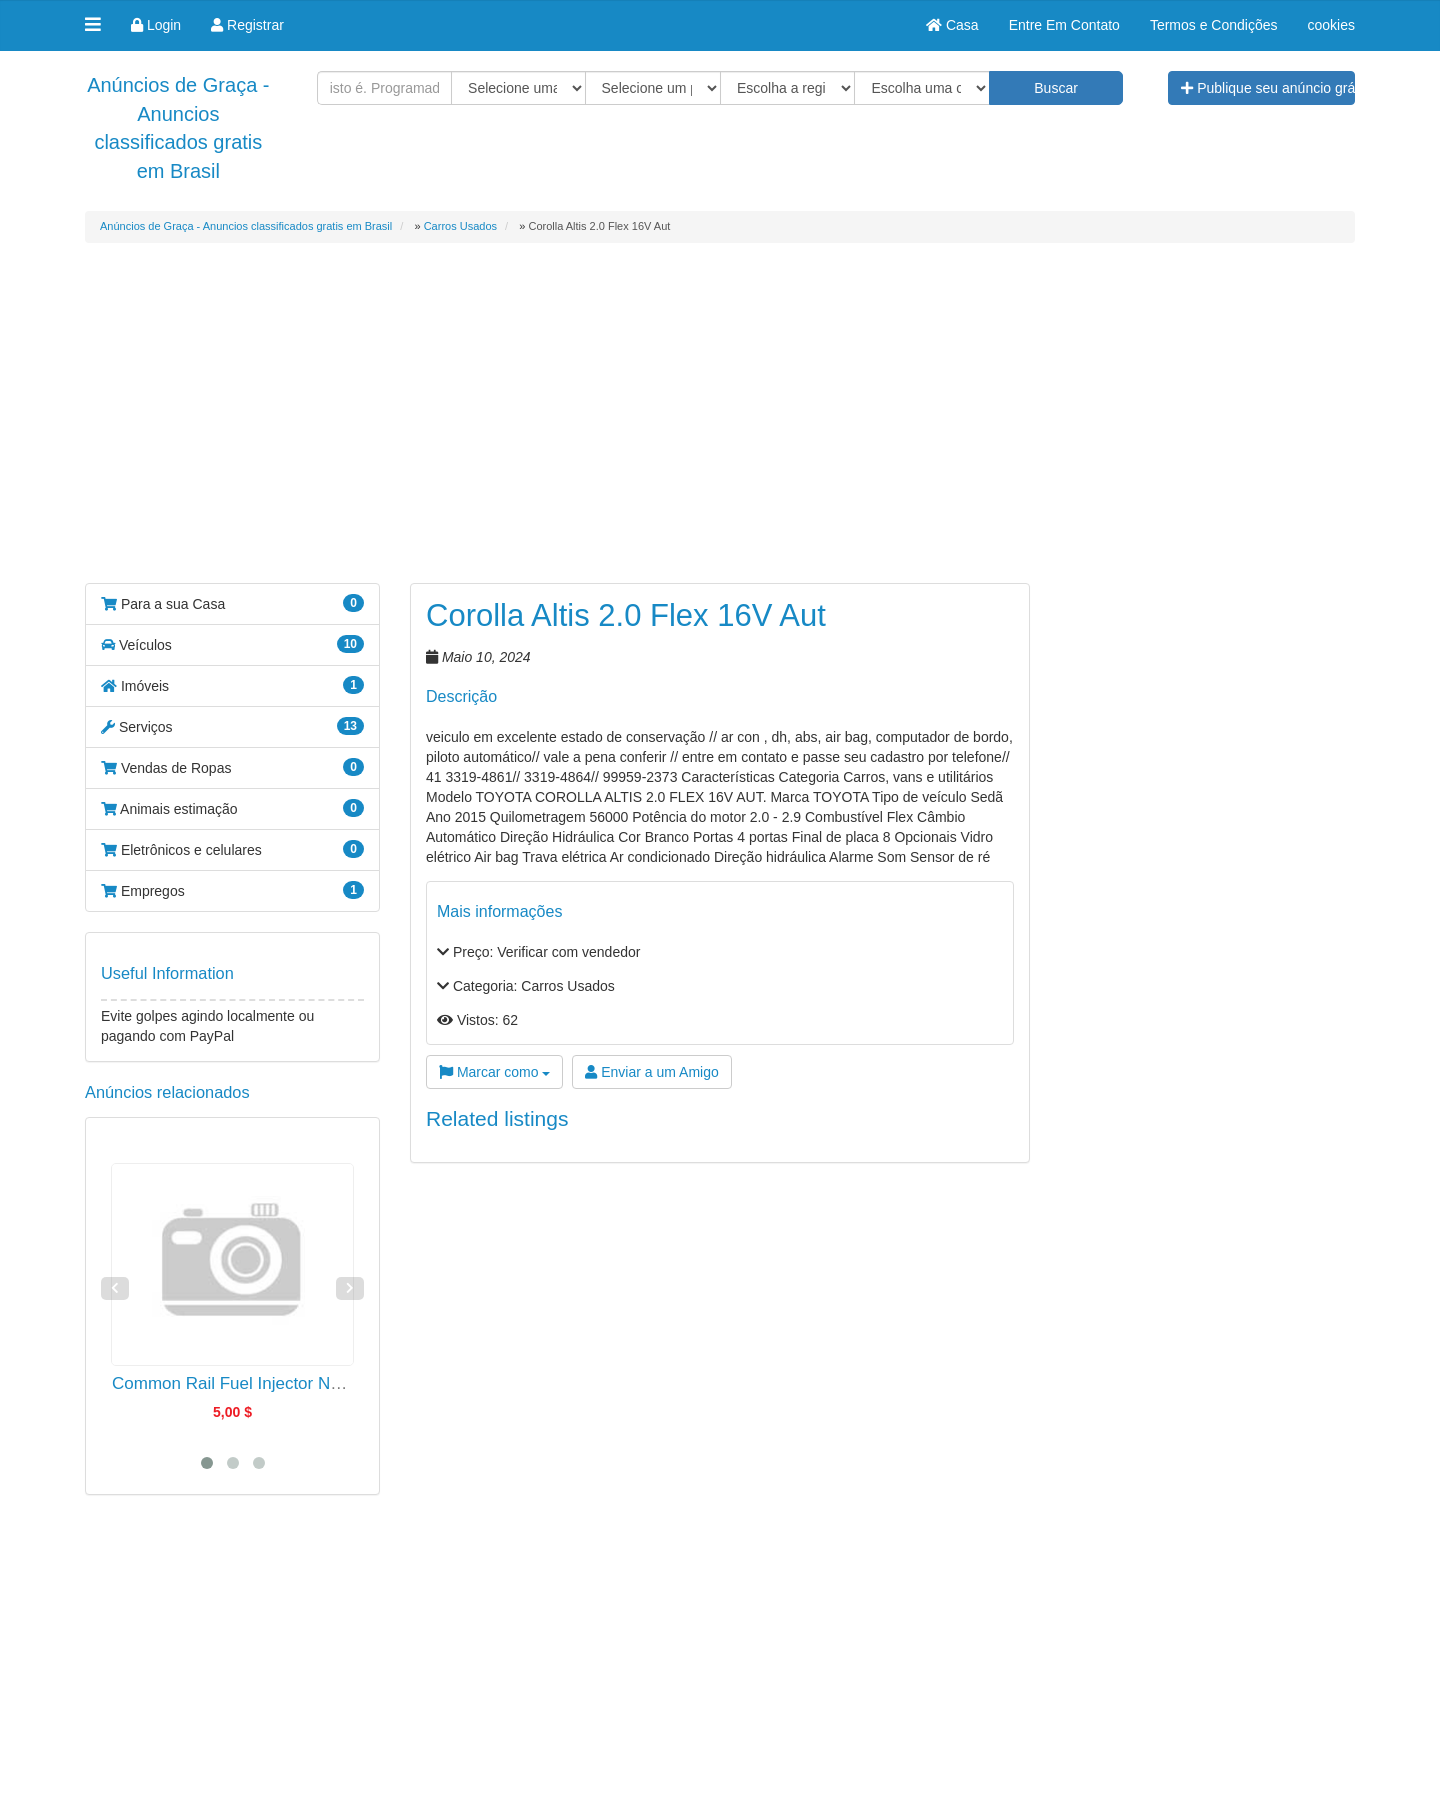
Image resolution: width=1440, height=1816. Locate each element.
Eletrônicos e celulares (232, 849)
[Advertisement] (720, 428)
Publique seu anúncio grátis (1268, 88)
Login (156, 25)
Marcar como (494, 1072)
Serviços (232, 726)
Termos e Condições (1214, 25)
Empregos (232, 890)
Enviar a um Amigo (651, 1072)
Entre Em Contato (1064, 25)
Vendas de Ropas (232, 767)
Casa (952, 25)
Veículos (232, 644)
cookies (1331, 25)
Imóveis (232, 685)
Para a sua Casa (232, 603)
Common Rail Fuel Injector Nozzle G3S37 (270, 1383)
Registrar (247, 25)
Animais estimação (232, 808)
